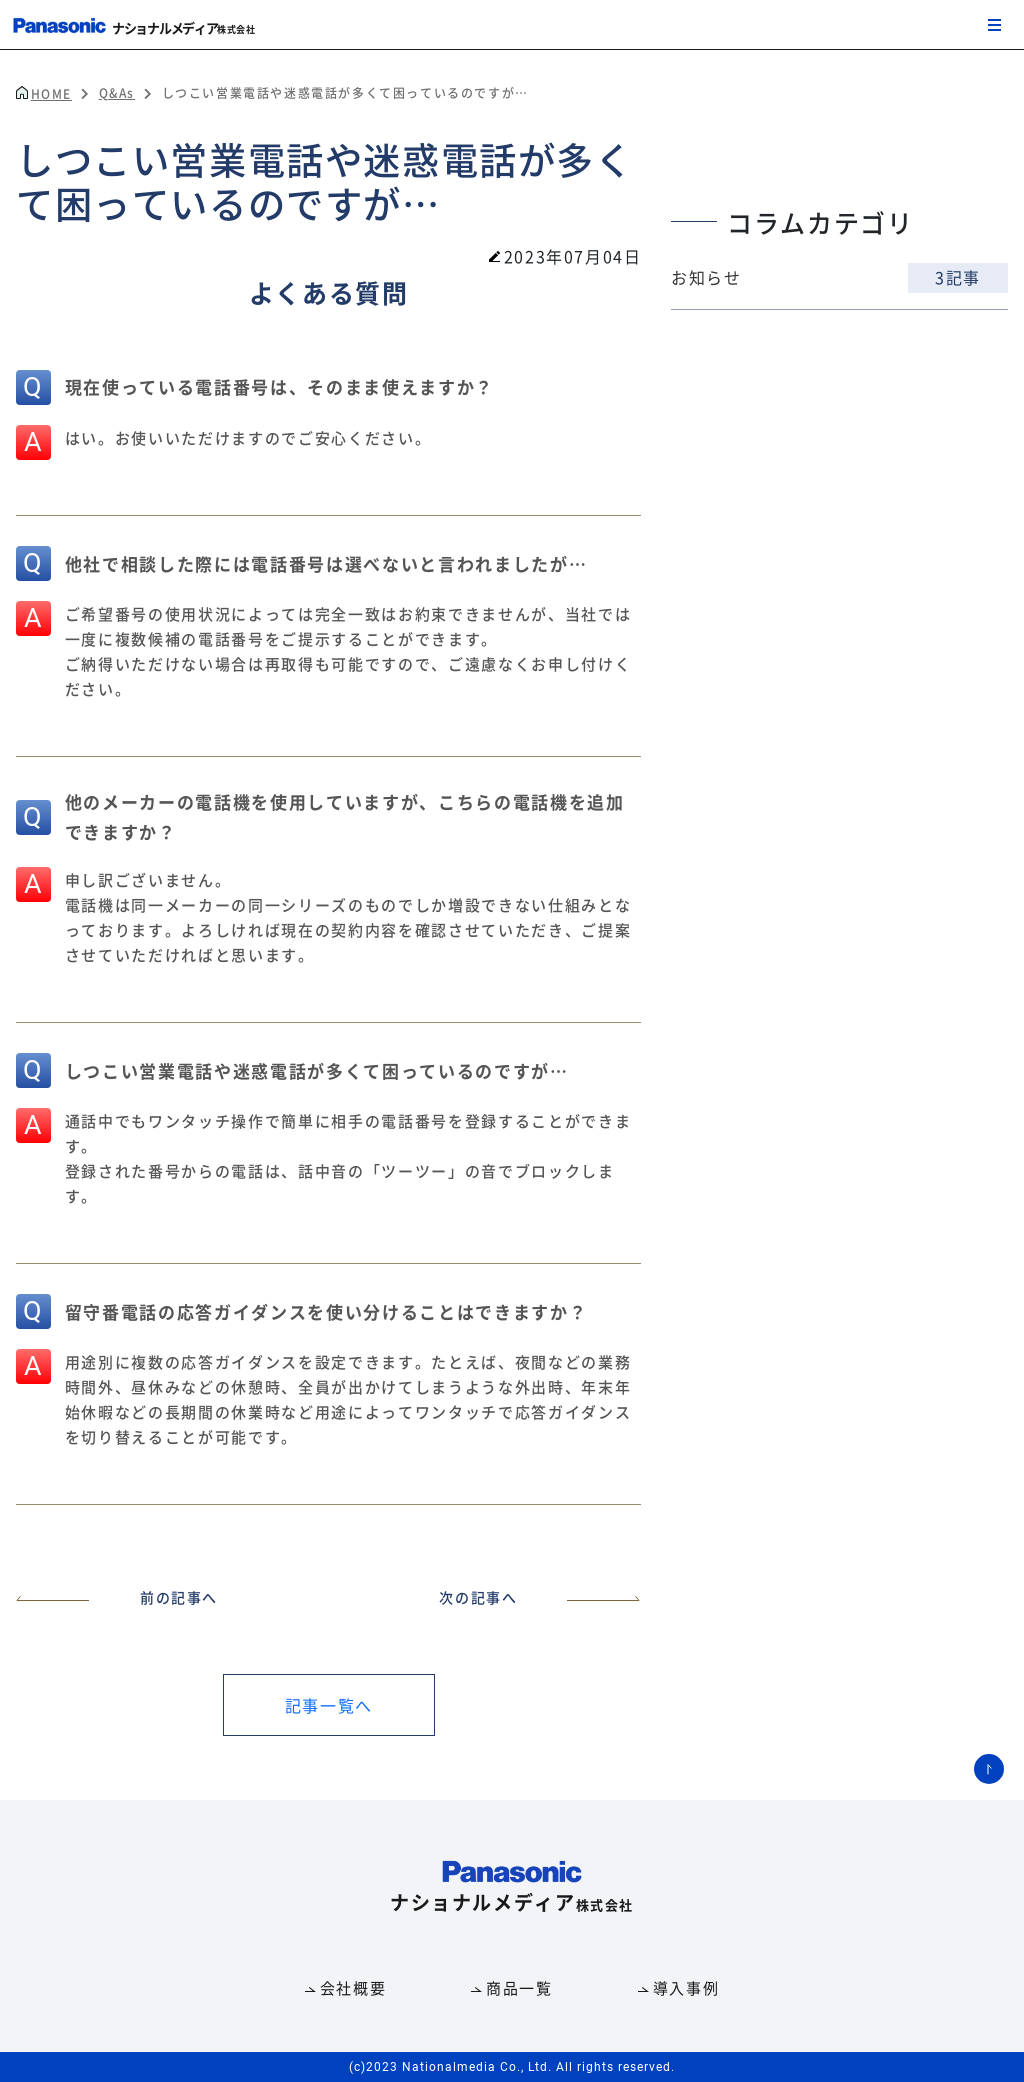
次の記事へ (540, 1597)
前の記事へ (117, 1597)
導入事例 (686, 1987)
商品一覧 (519, 1987)
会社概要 (353, 1987)
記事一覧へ (329, 1705)
